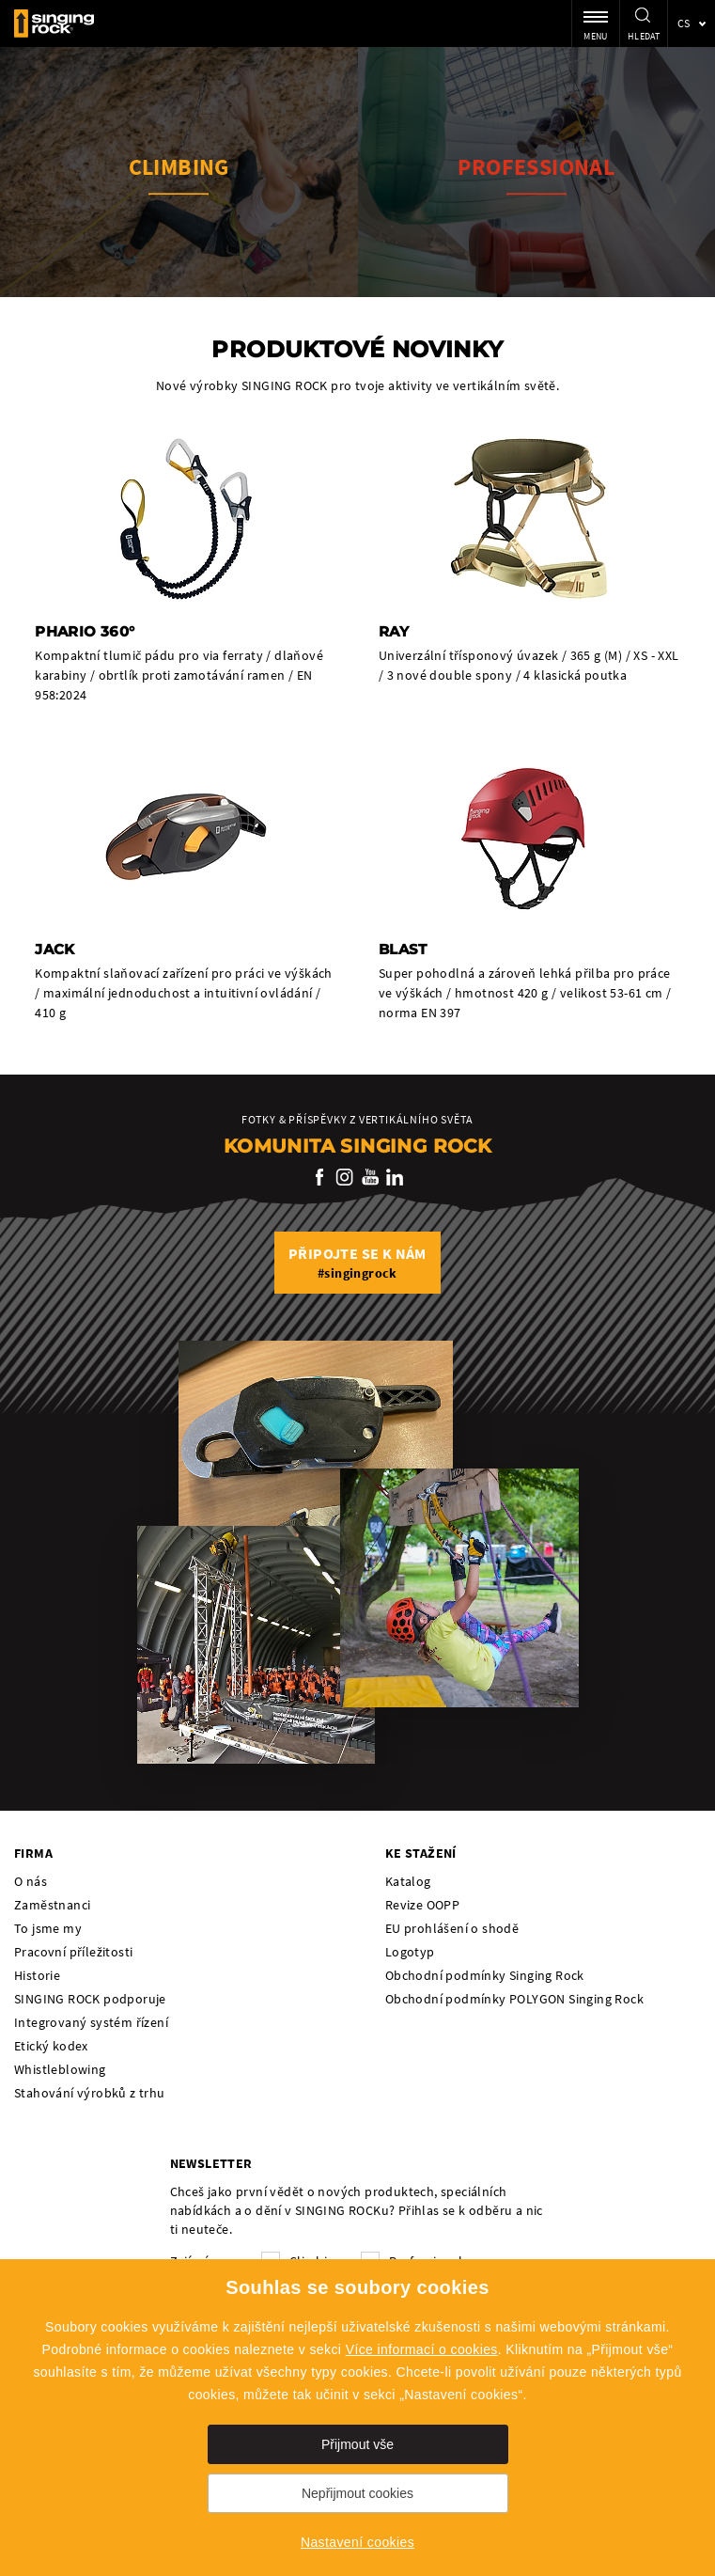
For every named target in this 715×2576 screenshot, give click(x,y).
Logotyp (410, 1951)
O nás (30, 1881)
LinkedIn (394, 1177)
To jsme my (48, 1928)
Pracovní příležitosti (73, 1951)
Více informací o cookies (422, 2349)
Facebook (320, 1177)
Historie (37, 1975)
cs (684, 23)
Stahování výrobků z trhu (89, 2092)
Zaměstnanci (52, 1904)
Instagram (345, 1177)
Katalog (408, 1881)
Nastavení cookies (357, 2542)
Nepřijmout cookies (357, 2493)
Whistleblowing (60, 2069)
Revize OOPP (422, 1904)
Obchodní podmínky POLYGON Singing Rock (514, 1998)
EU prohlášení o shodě (452, 1928)
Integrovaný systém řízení (91, 2022)
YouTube (370, 1177)
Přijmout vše (357, 2444)
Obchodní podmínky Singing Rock (484, 1975)
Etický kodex (51, 2045)
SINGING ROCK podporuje (90, 1998)
